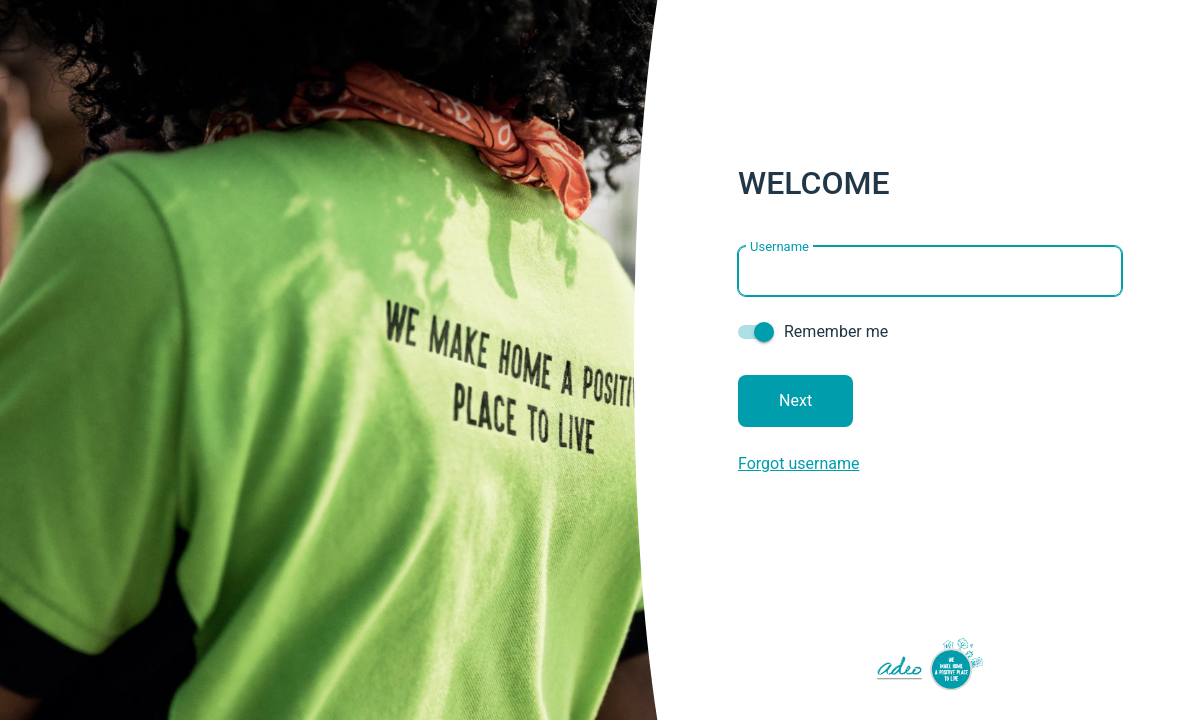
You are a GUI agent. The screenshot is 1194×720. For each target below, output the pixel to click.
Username (779, 245)
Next (795, 400)
